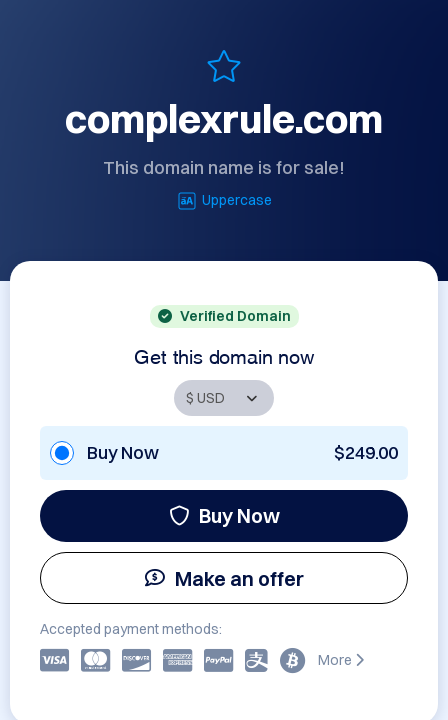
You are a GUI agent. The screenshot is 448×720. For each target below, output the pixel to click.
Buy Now (224, 515)
